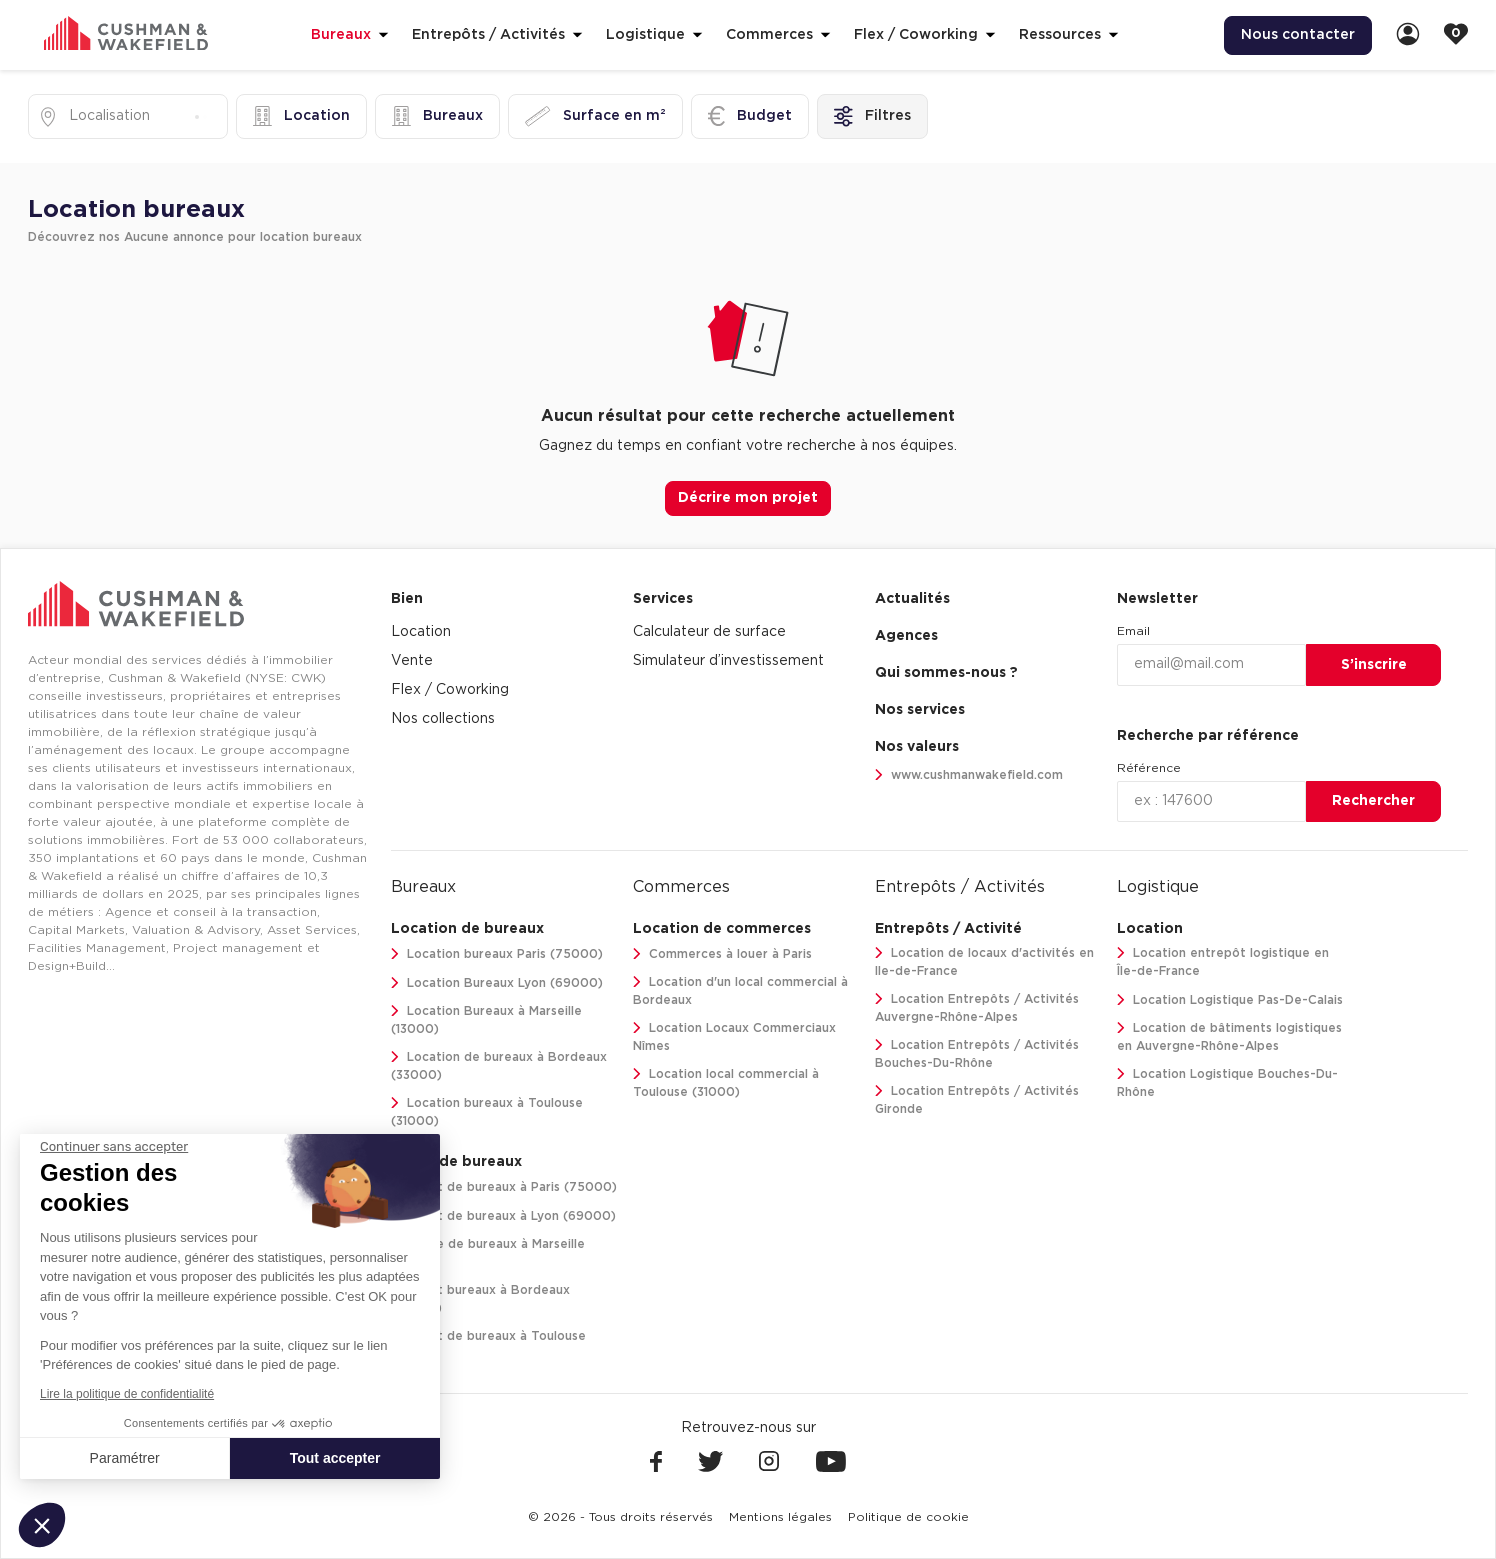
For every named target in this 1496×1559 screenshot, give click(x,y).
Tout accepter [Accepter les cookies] (335, 1458)
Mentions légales (780, 1517)
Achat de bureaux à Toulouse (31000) (488, 1345)
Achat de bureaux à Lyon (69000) (503, 1216)
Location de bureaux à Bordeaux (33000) (499, 1066)
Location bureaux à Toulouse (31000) (487, 1112)
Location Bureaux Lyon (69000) (497, 983)
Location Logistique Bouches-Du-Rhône (1227, 1083)
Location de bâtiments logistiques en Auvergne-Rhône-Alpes (1229, 1037)
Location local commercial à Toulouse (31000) (726, 1083)
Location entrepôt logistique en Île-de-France (1223, 962)
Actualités (912, 599)
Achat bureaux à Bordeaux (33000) (480, 1299)
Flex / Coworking (450, 690)
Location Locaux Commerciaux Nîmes (734, 1037)
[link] (1408, 35)
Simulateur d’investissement (728, 661)
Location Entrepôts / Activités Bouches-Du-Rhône (977, 1054)
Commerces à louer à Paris (722, 954)
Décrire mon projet (748, 498)
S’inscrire (1374, 665)
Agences (906, 636)
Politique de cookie (908, 1517)
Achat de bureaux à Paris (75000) (504, 1187)
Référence (1149, 768)
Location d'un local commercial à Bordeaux (740, 991)
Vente (412, 661)
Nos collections (443, 719)
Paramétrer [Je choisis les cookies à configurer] (125, 1458)
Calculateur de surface (709, 632)
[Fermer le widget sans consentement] (114, 1147)
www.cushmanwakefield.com (969, 775)
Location (421, 632)
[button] (42, 1525)
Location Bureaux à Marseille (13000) (486, 1020)
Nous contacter (1298, 35)
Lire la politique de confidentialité (127, 1394)
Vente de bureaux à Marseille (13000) (488, 1253)
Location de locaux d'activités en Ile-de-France (984, 962)
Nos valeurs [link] (917, 747)
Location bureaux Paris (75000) (497, 954)
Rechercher (1373, 801)
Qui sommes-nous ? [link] (946, 673)
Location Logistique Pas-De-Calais (1230, 1000)
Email (1133, 631)
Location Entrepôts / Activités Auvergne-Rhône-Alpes (977, 1008)
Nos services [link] (920, 710)
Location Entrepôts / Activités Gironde (977, 1100)
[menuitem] (1298, 35)
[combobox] (71, 116)
